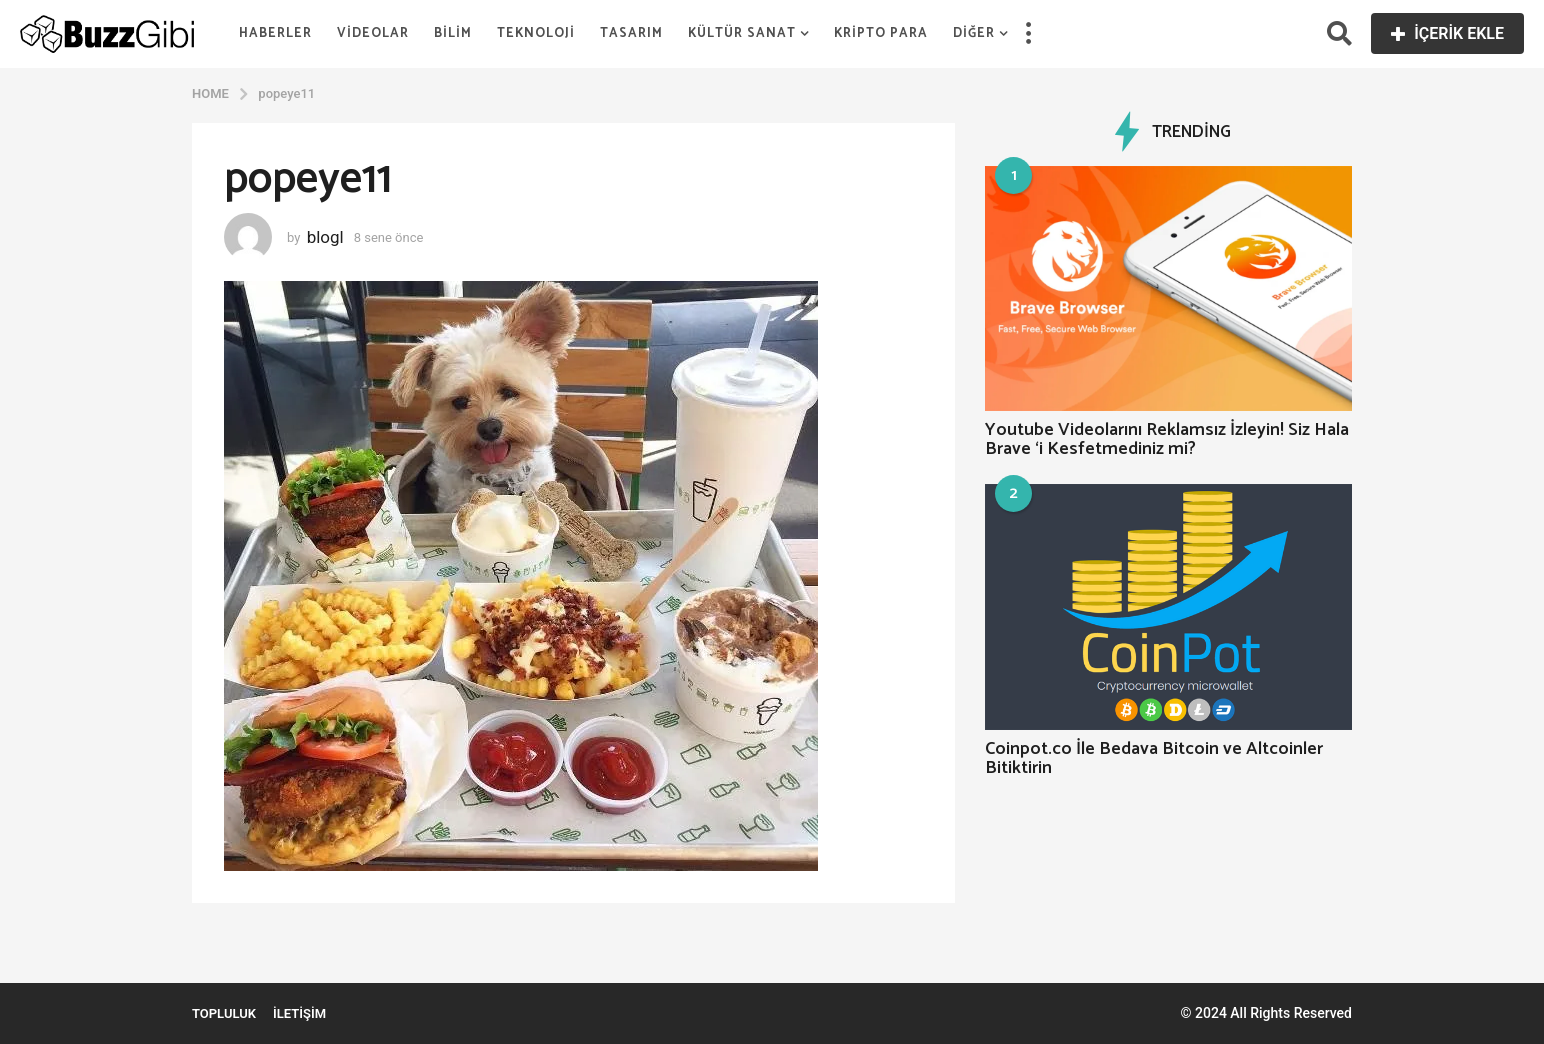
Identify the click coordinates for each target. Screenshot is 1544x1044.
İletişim (299, 1013)
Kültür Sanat (742, 33)
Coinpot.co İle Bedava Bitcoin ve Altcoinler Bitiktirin (1154, 758)
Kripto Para (881, 33)
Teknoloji (536, 33)
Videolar (373, 33)
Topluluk (224, 1013)
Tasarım (631, 33)
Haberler (275, 33)
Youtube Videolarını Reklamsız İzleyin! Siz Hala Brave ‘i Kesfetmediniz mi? (1167, 439)
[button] (1028, 34)
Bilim (453, 33)
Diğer (974, 33)
